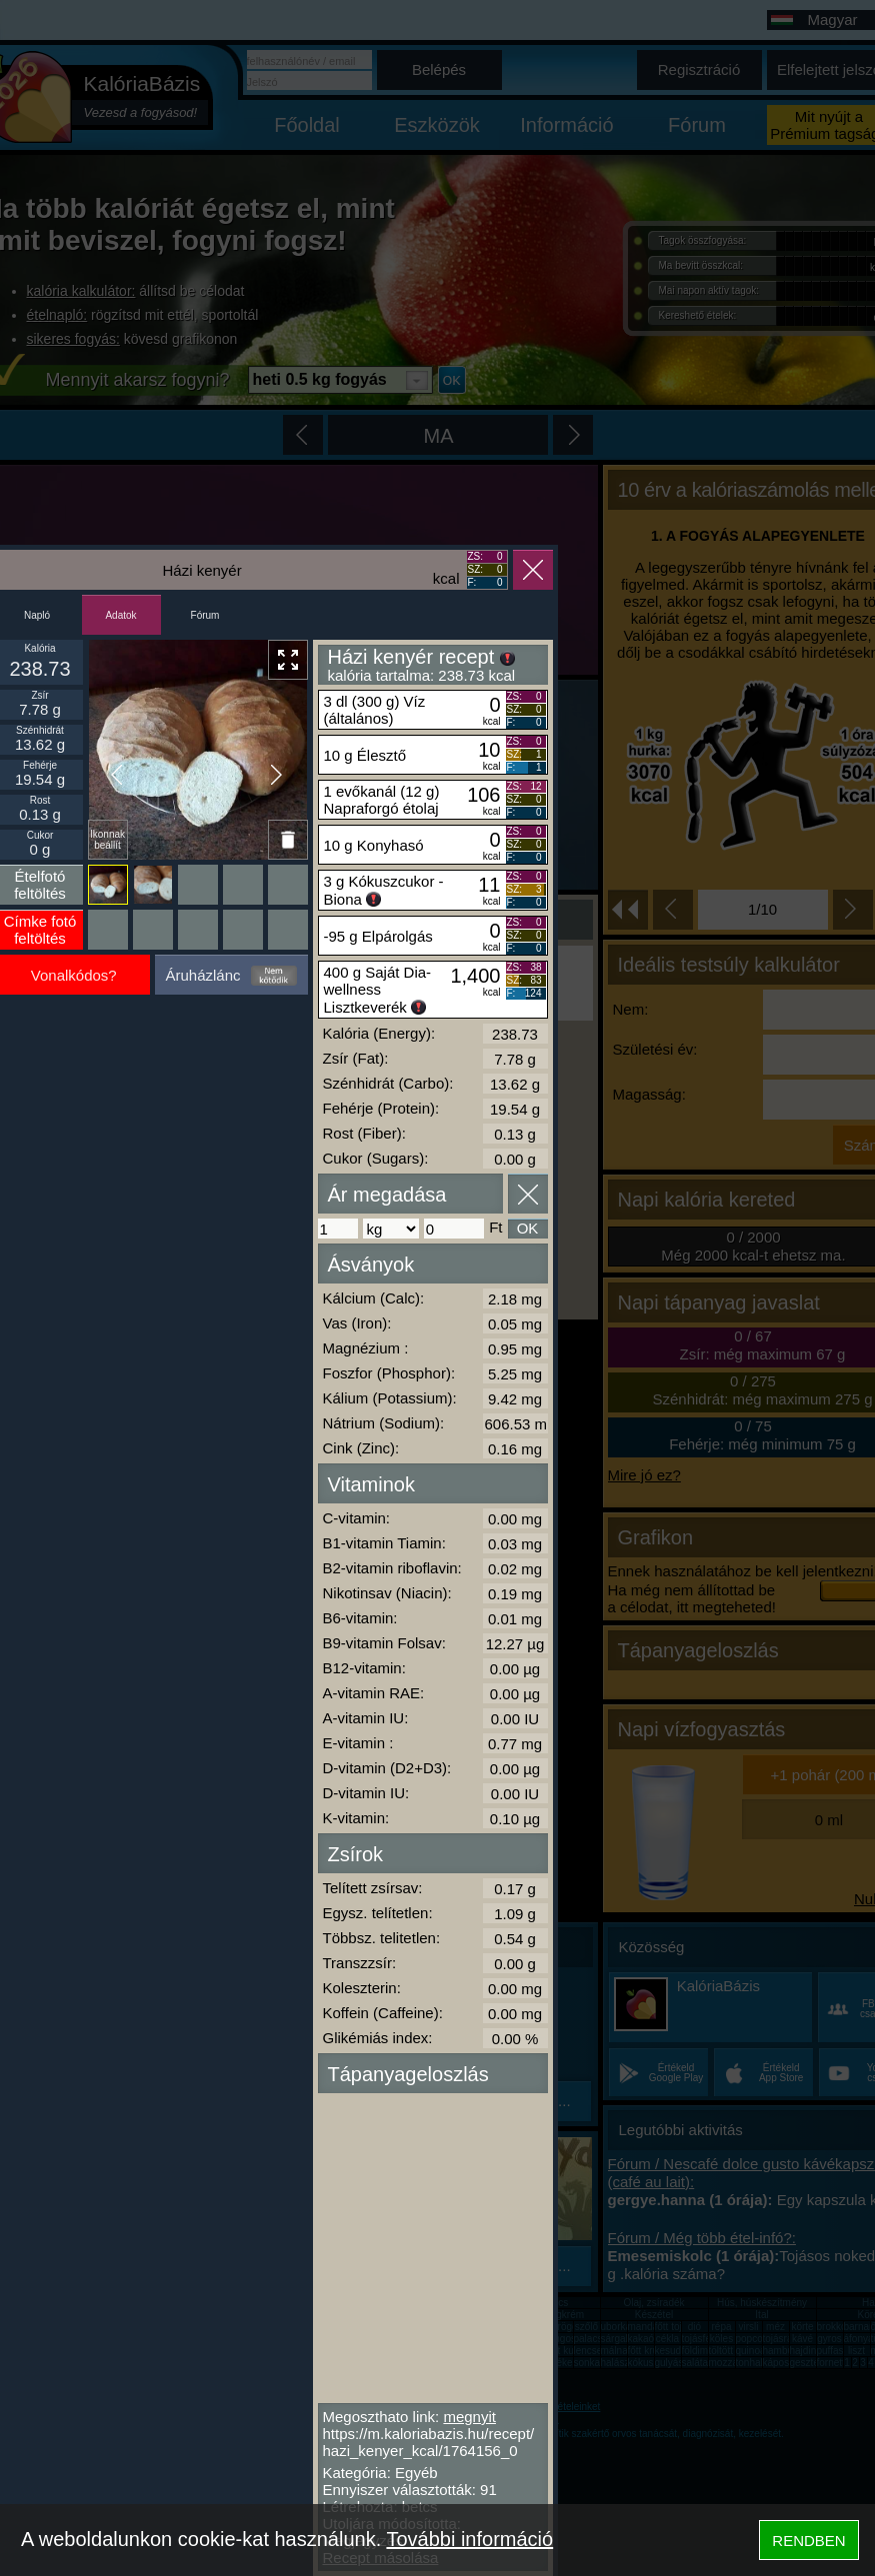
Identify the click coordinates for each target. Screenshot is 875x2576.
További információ (469, 2539)
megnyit (469, 2416)
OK (528, 1228)
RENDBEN (808, 2540)
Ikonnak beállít (107, 840)
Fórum (205, 615)
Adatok (120, 615)
